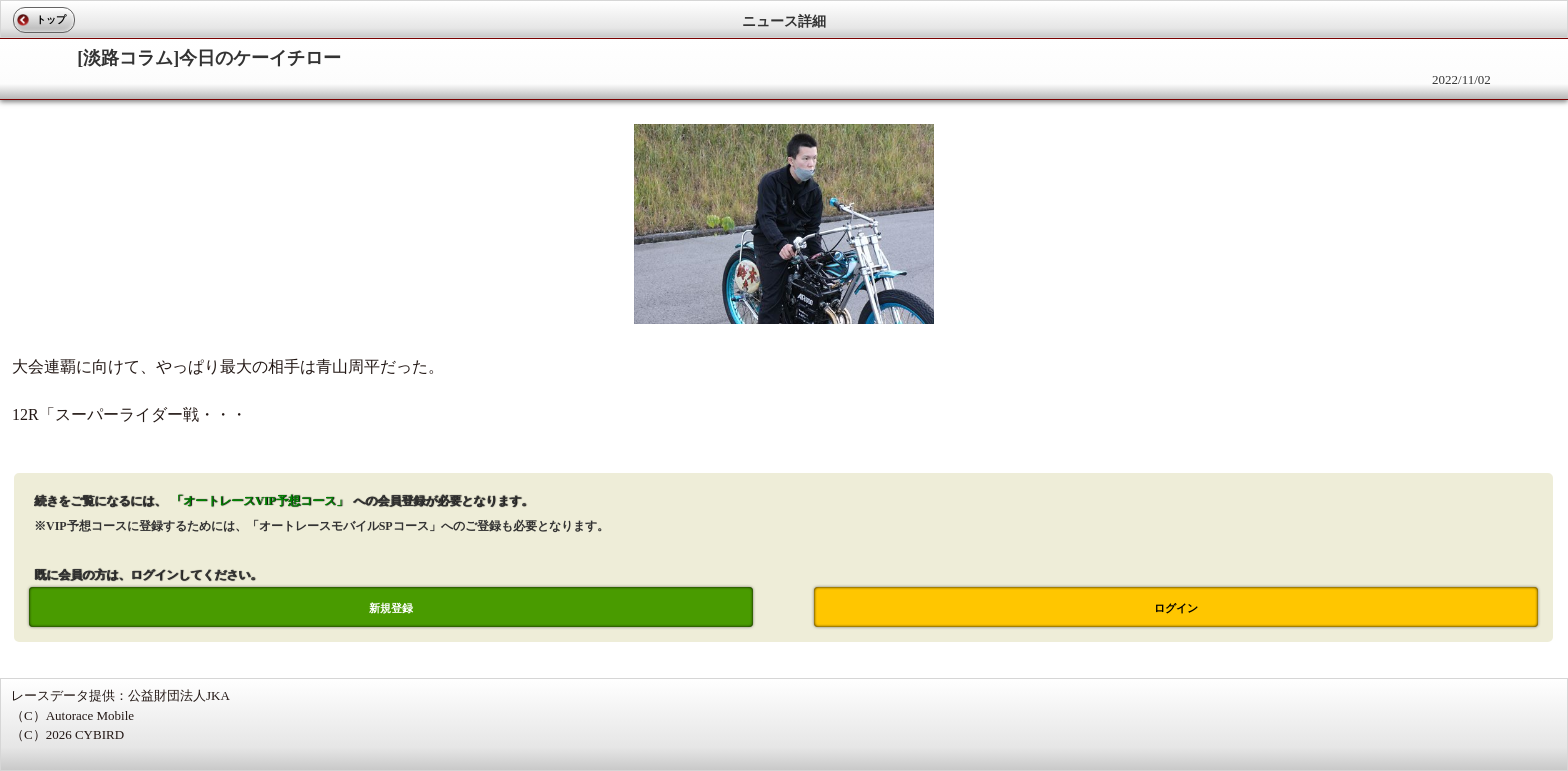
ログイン (1176, 608)
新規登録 (391, 608)
